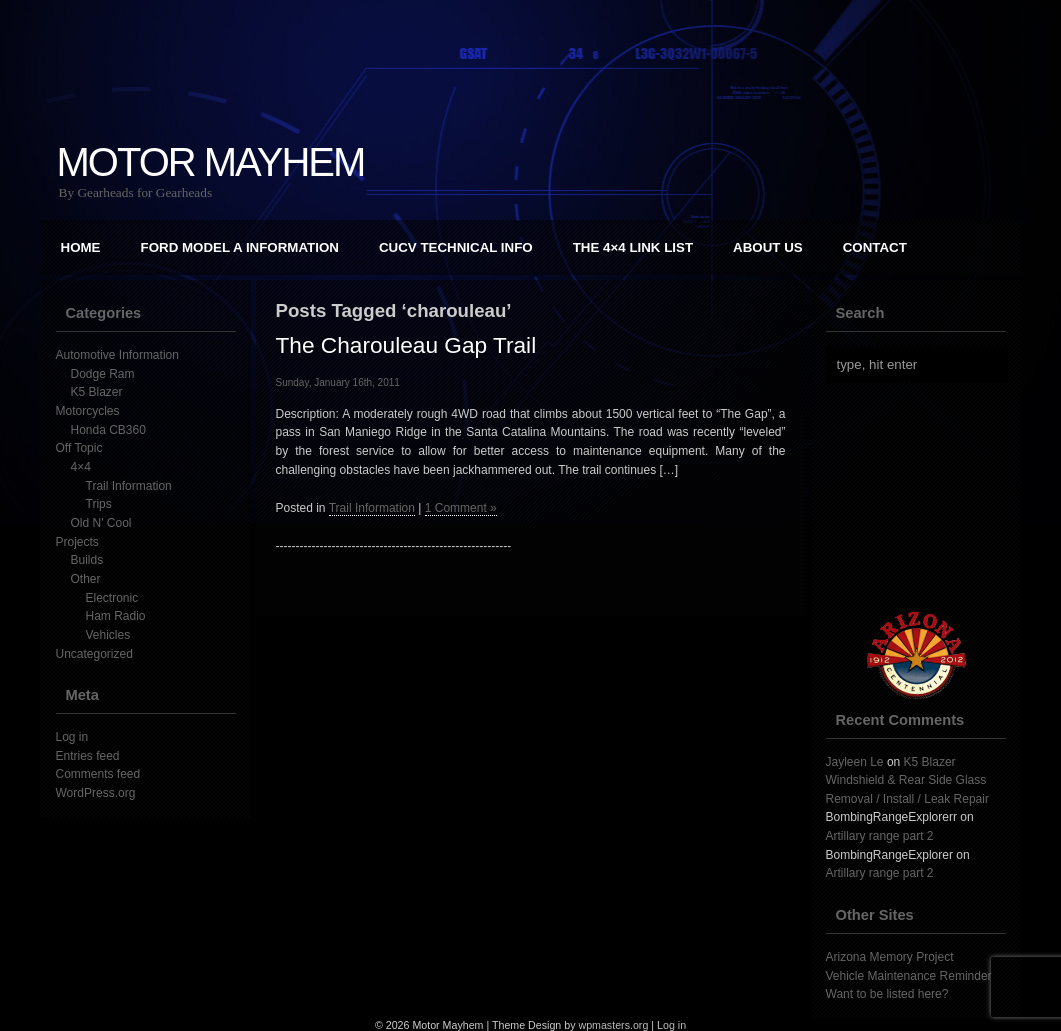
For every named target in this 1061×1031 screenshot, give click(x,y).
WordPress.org (96, 793)
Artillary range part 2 (880, 836)
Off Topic (79, 448)
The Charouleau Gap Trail (406, 345)
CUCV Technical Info (456, 247)
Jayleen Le (855, 762)
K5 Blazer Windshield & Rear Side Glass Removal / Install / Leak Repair (907, 780)
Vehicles (108, 635)
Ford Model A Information (240, 247)
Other (86, 579)
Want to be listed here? (887, 994)
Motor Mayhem (211, 162)
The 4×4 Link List (633, 247)
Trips (99, 504)
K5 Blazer (97, 392)
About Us (768, 247)
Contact (875, 247)
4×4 (81, 467)
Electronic (112, 598)
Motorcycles (88, 411)
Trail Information (129, 486)
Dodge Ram (103, 374)
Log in (72, 737)
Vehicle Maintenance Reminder (909, 976)
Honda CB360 (108, 430)
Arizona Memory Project (890, 957)
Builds (87, 560)
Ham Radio (116, 616)
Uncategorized (94, 654)
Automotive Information (117, 355)
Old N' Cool (101, 523)
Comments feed (98, 774)
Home (81, 247)
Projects (77, 542)
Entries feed (88, 756)
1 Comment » (461, 508)
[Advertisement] (926, 497)
